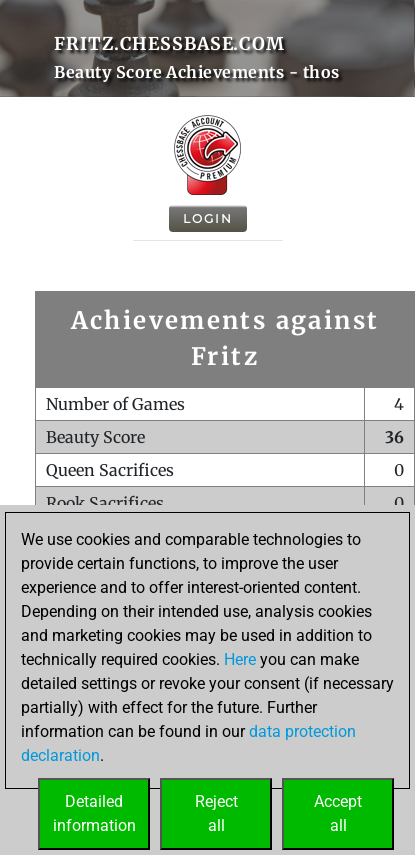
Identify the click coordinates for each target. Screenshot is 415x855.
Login (208, 218)
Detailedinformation (94, 813)
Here (240, 659)
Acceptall (338, 813)
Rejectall (216, 813)
